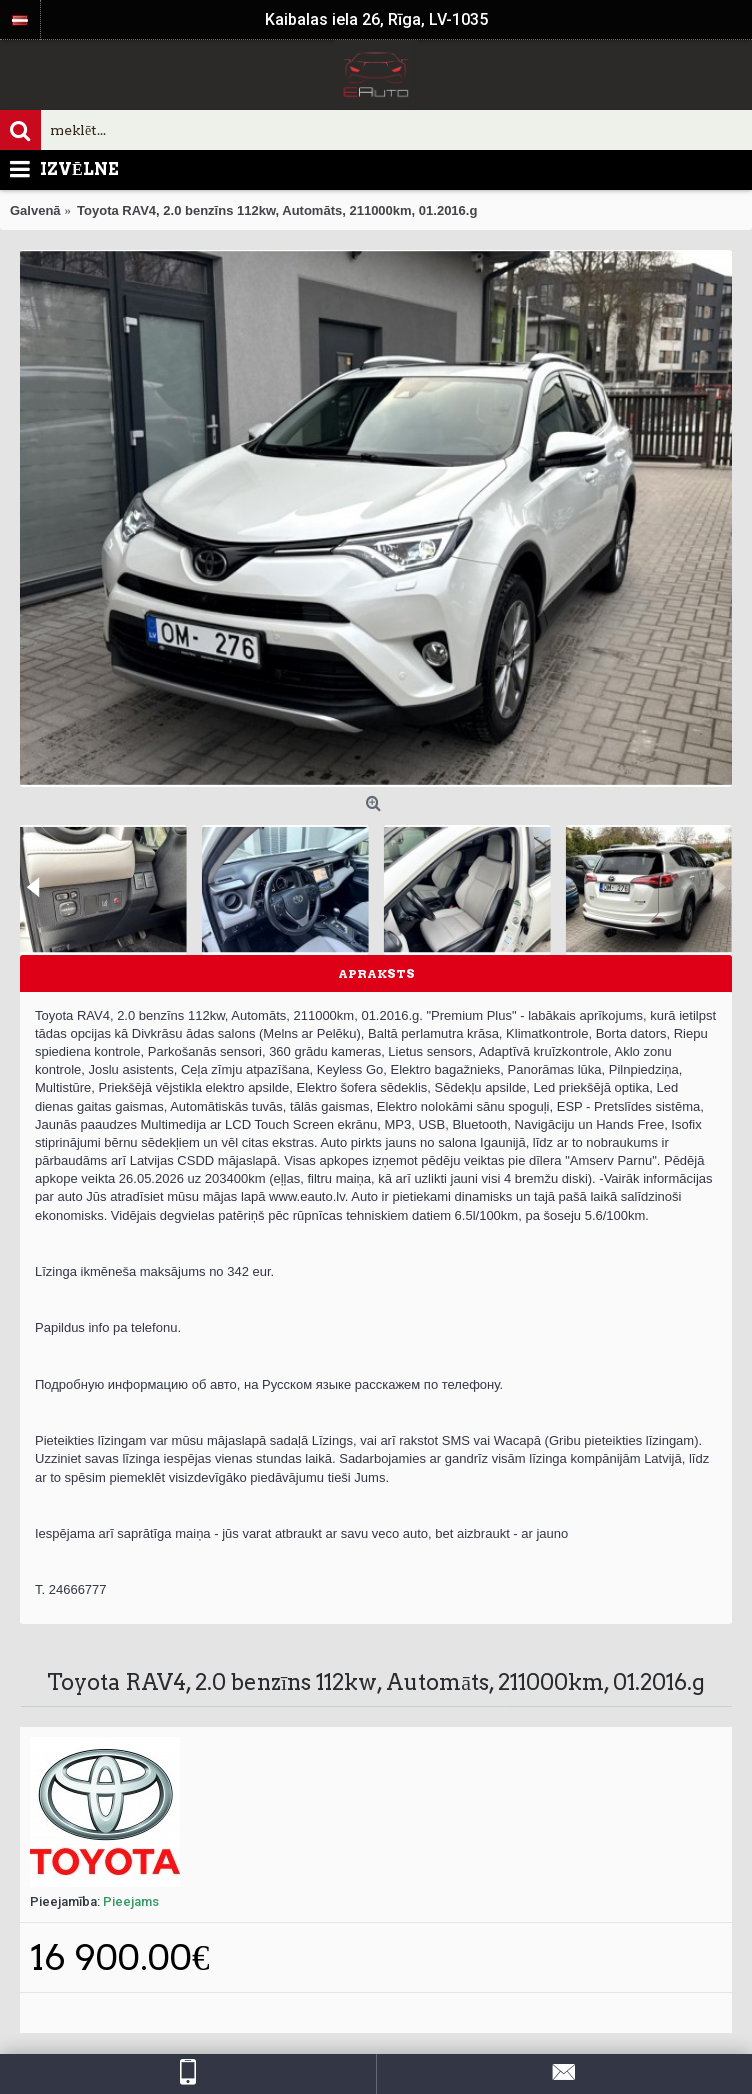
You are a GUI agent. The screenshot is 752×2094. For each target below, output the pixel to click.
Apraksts (376, 973)
